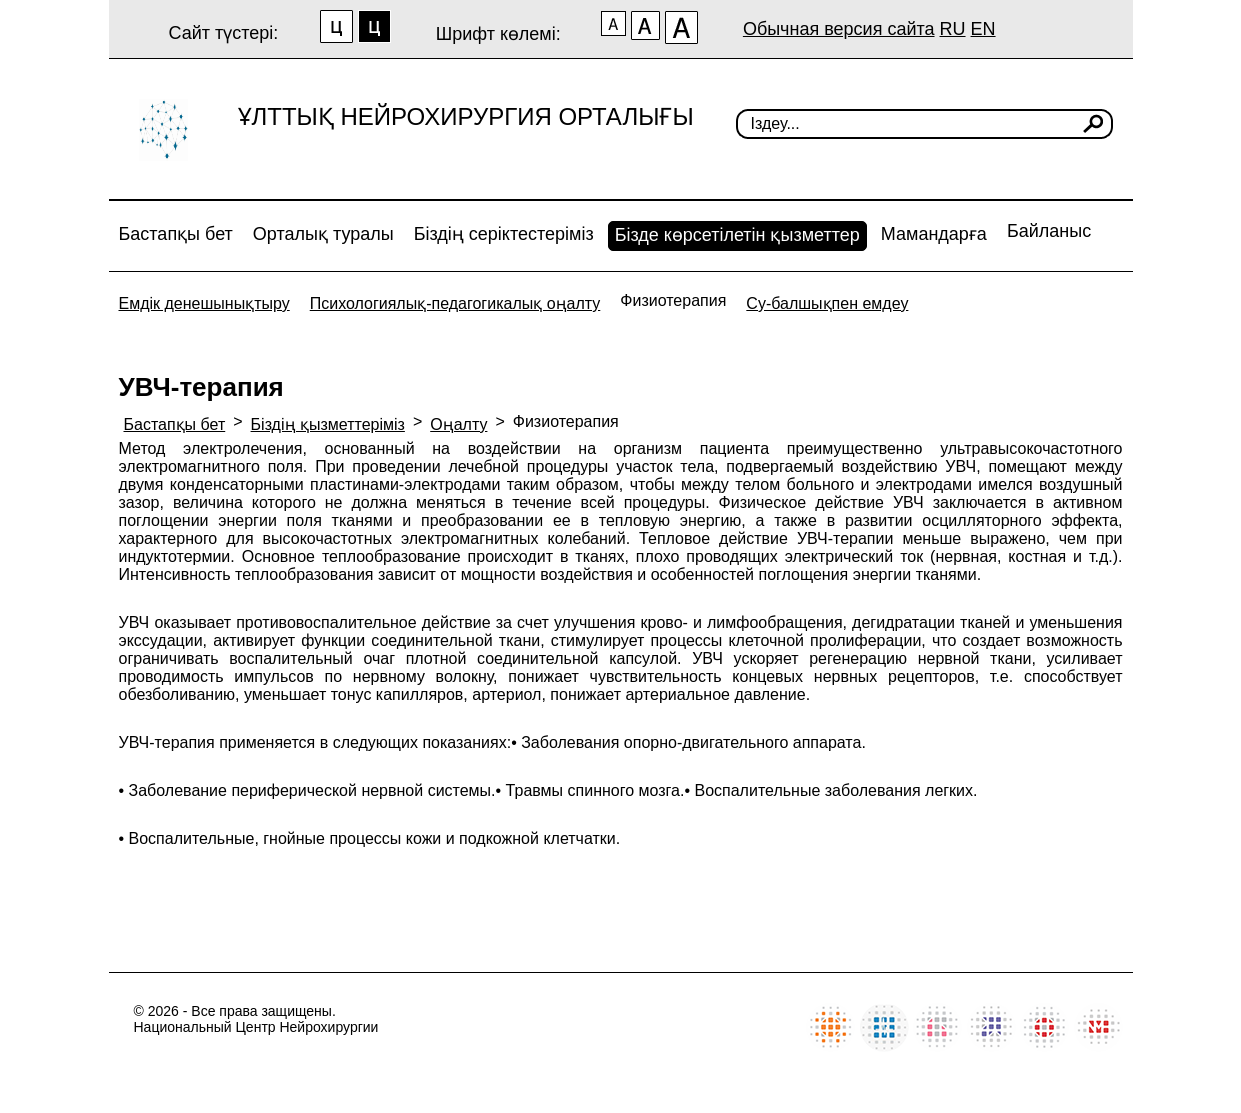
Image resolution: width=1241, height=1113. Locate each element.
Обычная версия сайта (839, 29)
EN (983, 29)
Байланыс (1049, 231)
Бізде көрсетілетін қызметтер (737, 235)
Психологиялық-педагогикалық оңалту (455, 303)
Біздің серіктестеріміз (504, 234)
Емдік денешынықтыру (204, 303)
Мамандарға (934, 234)
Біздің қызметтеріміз (328, 424)
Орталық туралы (323, 234)
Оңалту (458, 424)
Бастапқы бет (176, 234)
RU (953, 29)
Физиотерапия (673, 300)
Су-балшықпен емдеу (827, 303)
